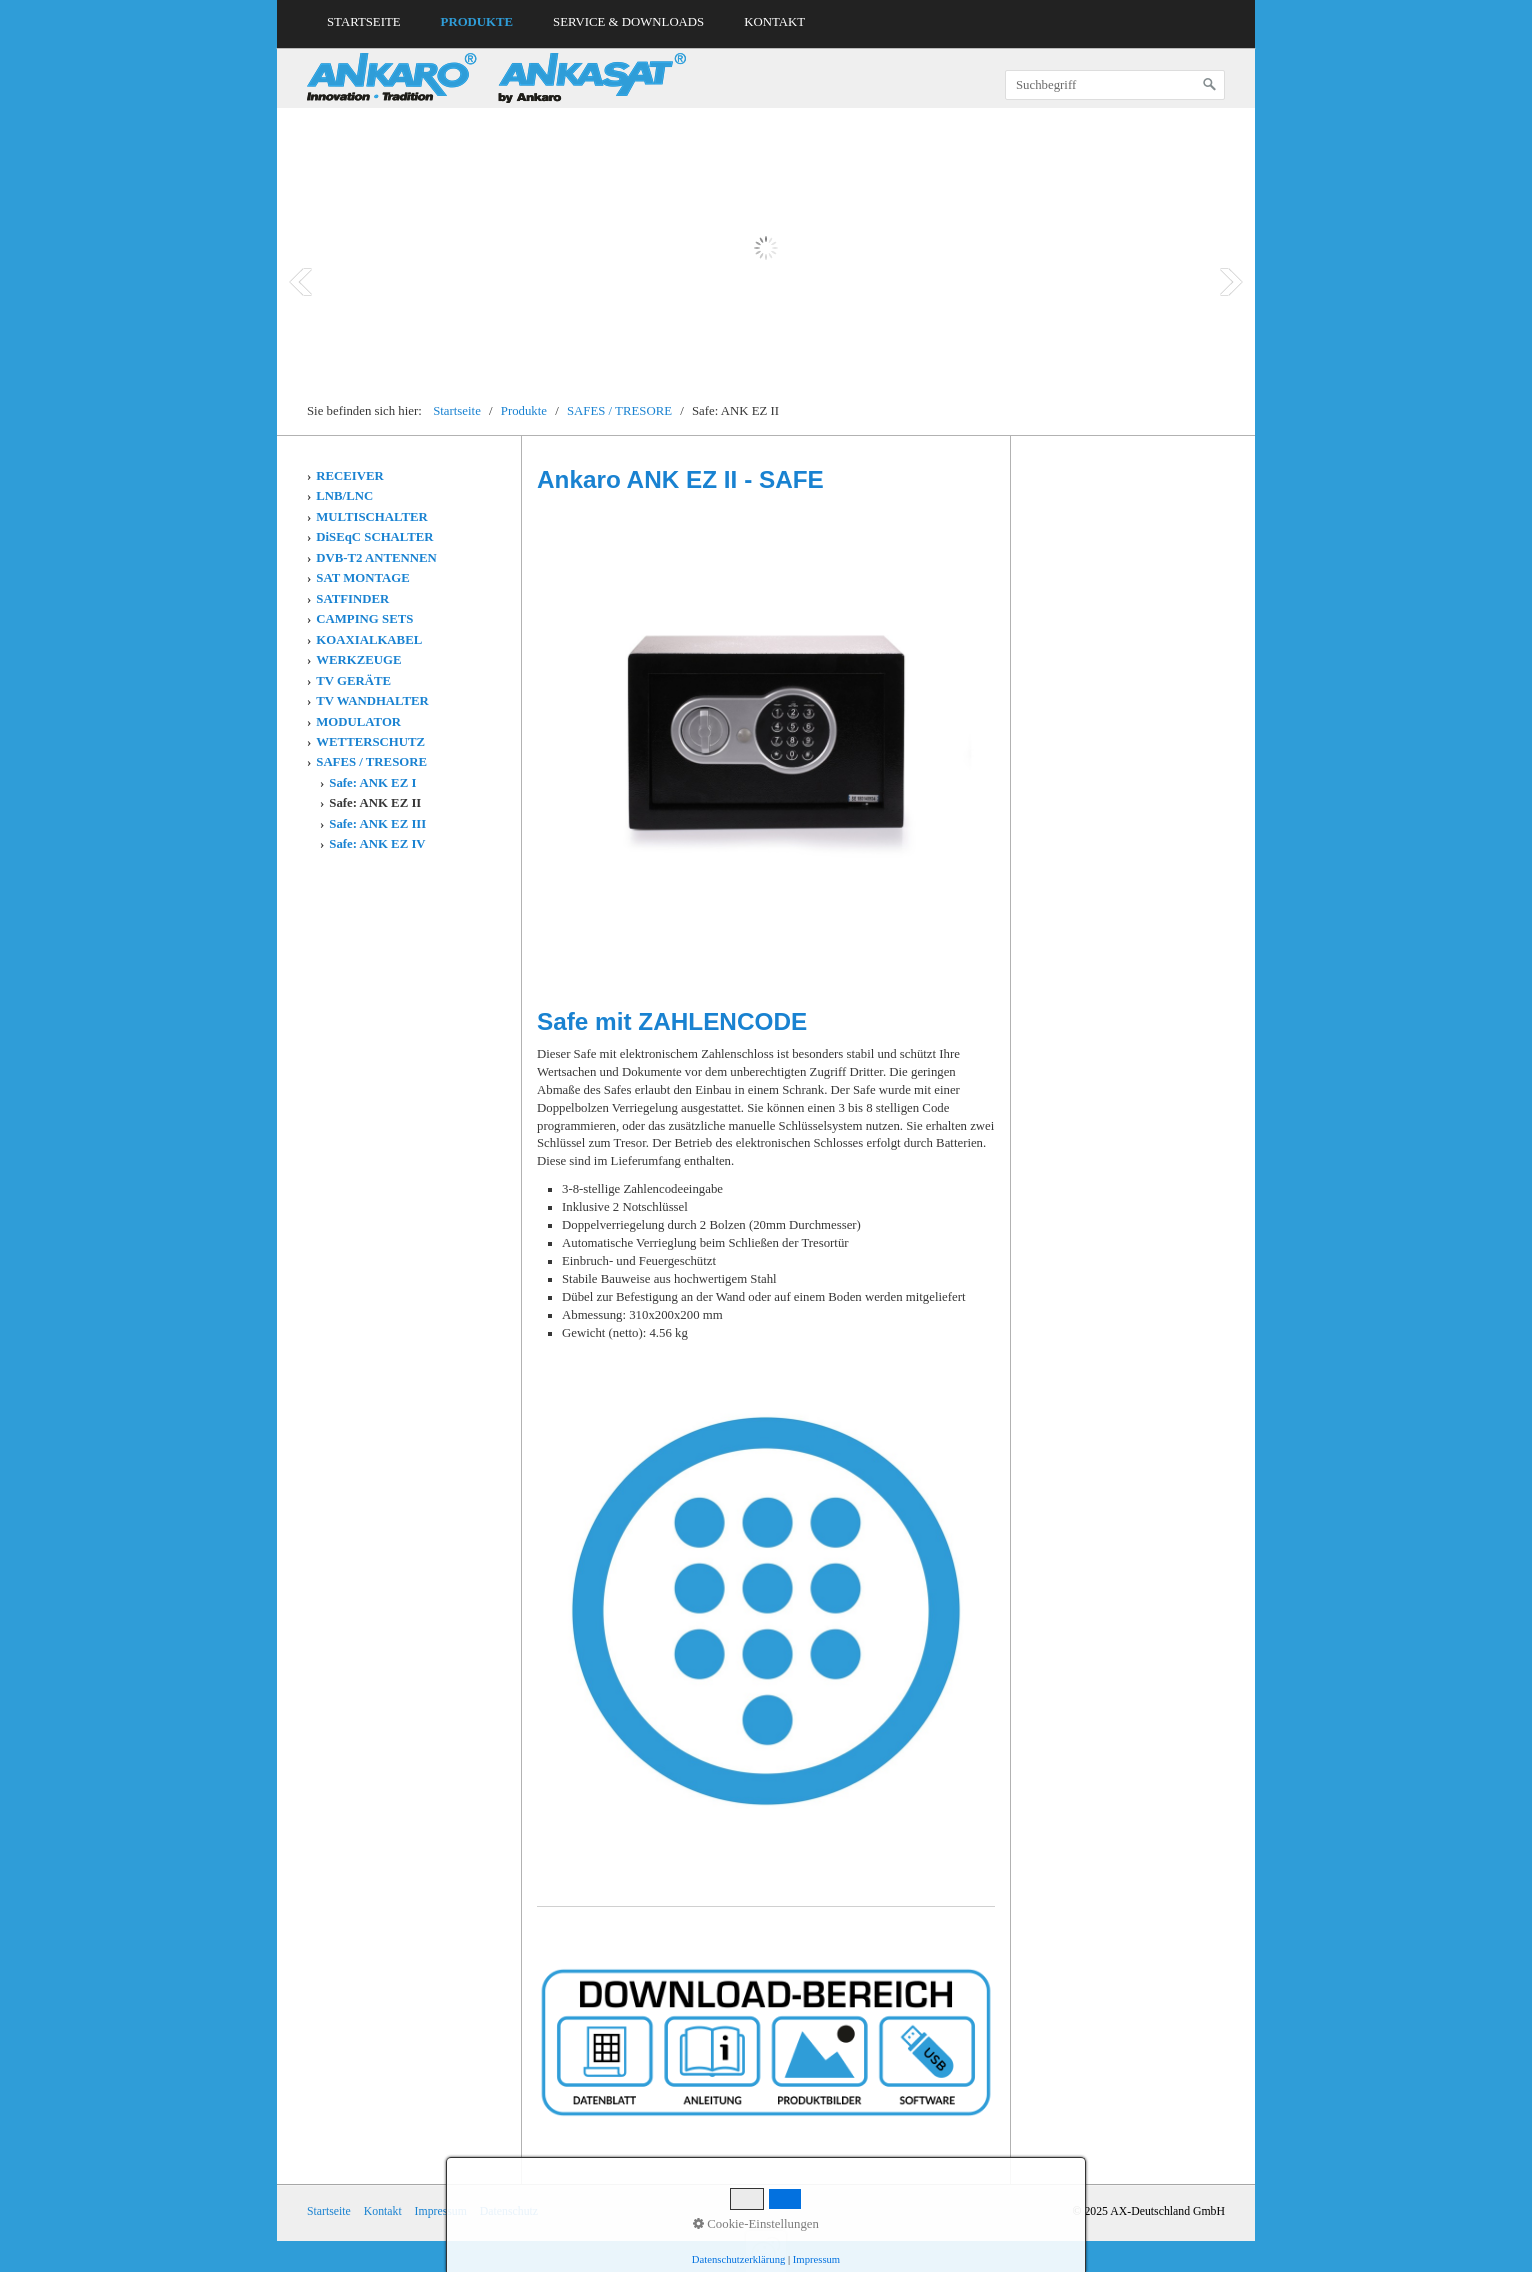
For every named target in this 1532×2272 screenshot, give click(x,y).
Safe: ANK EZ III (377, 824)
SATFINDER (352, 599)
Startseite (364, 22)
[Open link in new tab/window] (766, 2042)
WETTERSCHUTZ (370, 742)
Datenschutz (509, 2211)
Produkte (477, 22)
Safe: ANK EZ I (372, 783)
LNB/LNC (344, 496)
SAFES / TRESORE (371, 762)
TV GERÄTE (353, 681)
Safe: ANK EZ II (375, 803)
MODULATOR (358, 722)
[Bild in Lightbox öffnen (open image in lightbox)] (766, 733)
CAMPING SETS (364, 619)
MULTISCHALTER (371, 517)
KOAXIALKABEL (369, 640)
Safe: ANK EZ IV (377, 844)
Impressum (441, 2211)
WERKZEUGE (358, 660)
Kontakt (774, 22)
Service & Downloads (628, 22)
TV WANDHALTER (372, 701)
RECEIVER (350, 476)
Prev (301, 282)
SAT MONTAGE (363, 578)
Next (1231, 282)
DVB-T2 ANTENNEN (376, 558)
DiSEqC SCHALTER (374, 537)
